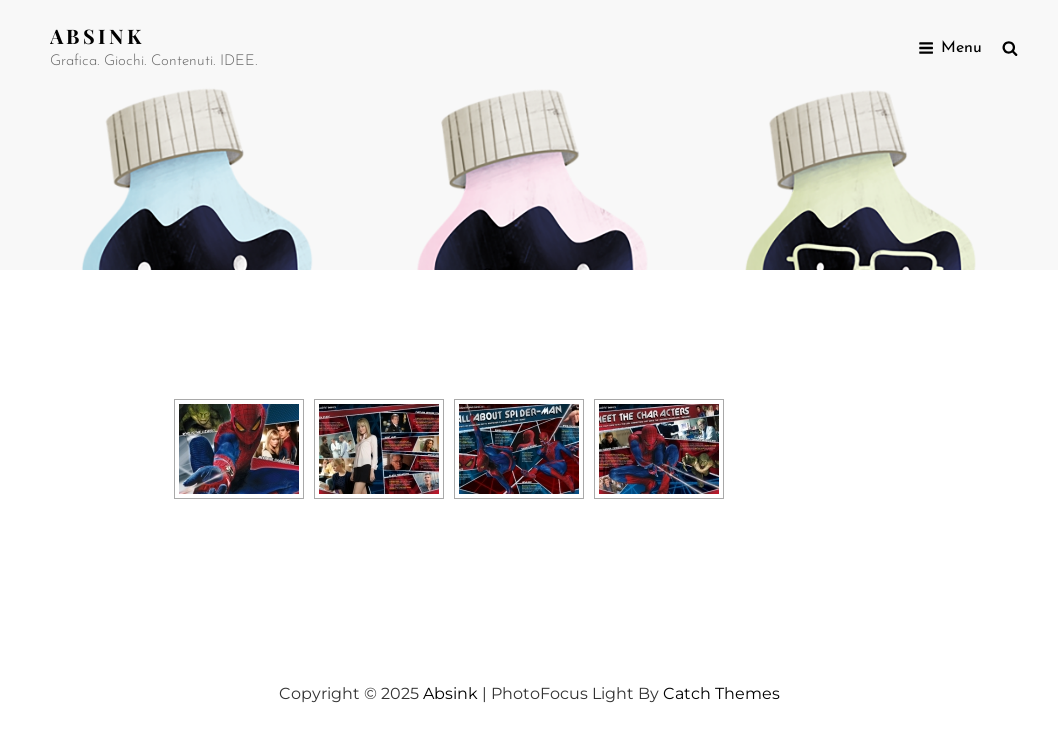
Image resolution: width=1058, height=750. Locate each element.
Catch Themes (721, 693)
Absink (97, 35)
